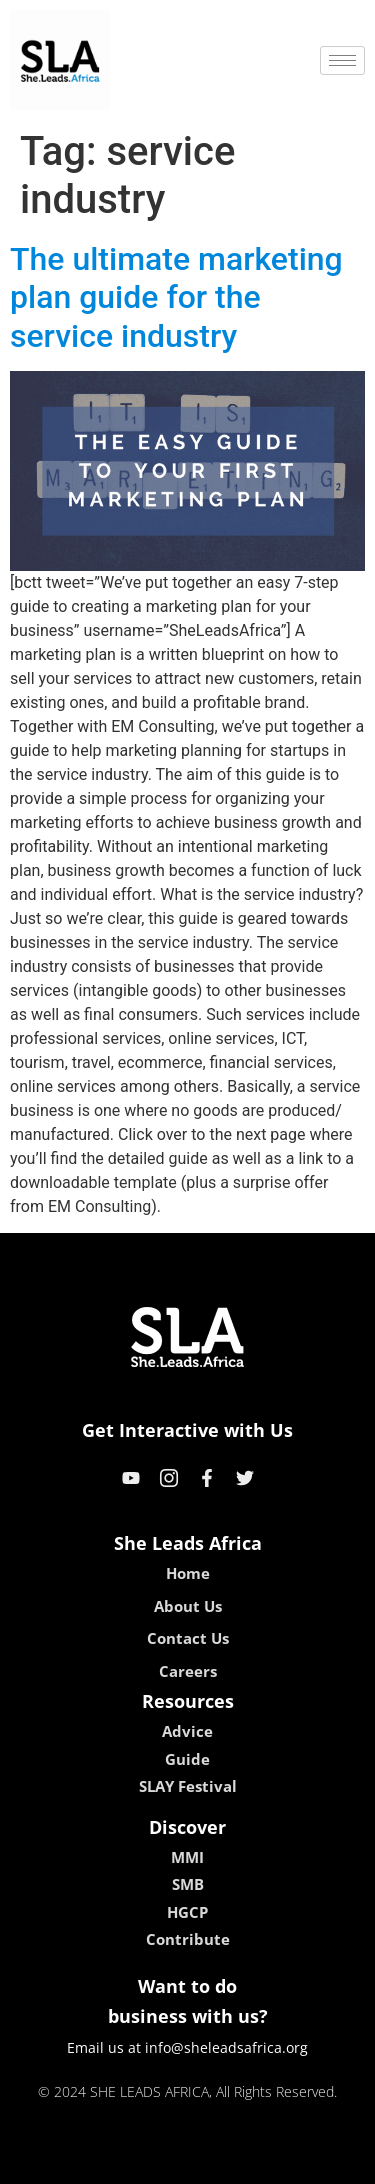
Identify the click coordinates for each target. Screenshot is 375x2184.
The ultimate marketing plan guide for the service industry (176, 297)
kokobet (59, 2161)
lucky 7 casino (236, 2161)
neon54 (316, 2161)
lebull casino (136, 2161)
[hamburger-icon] (342, 60)
